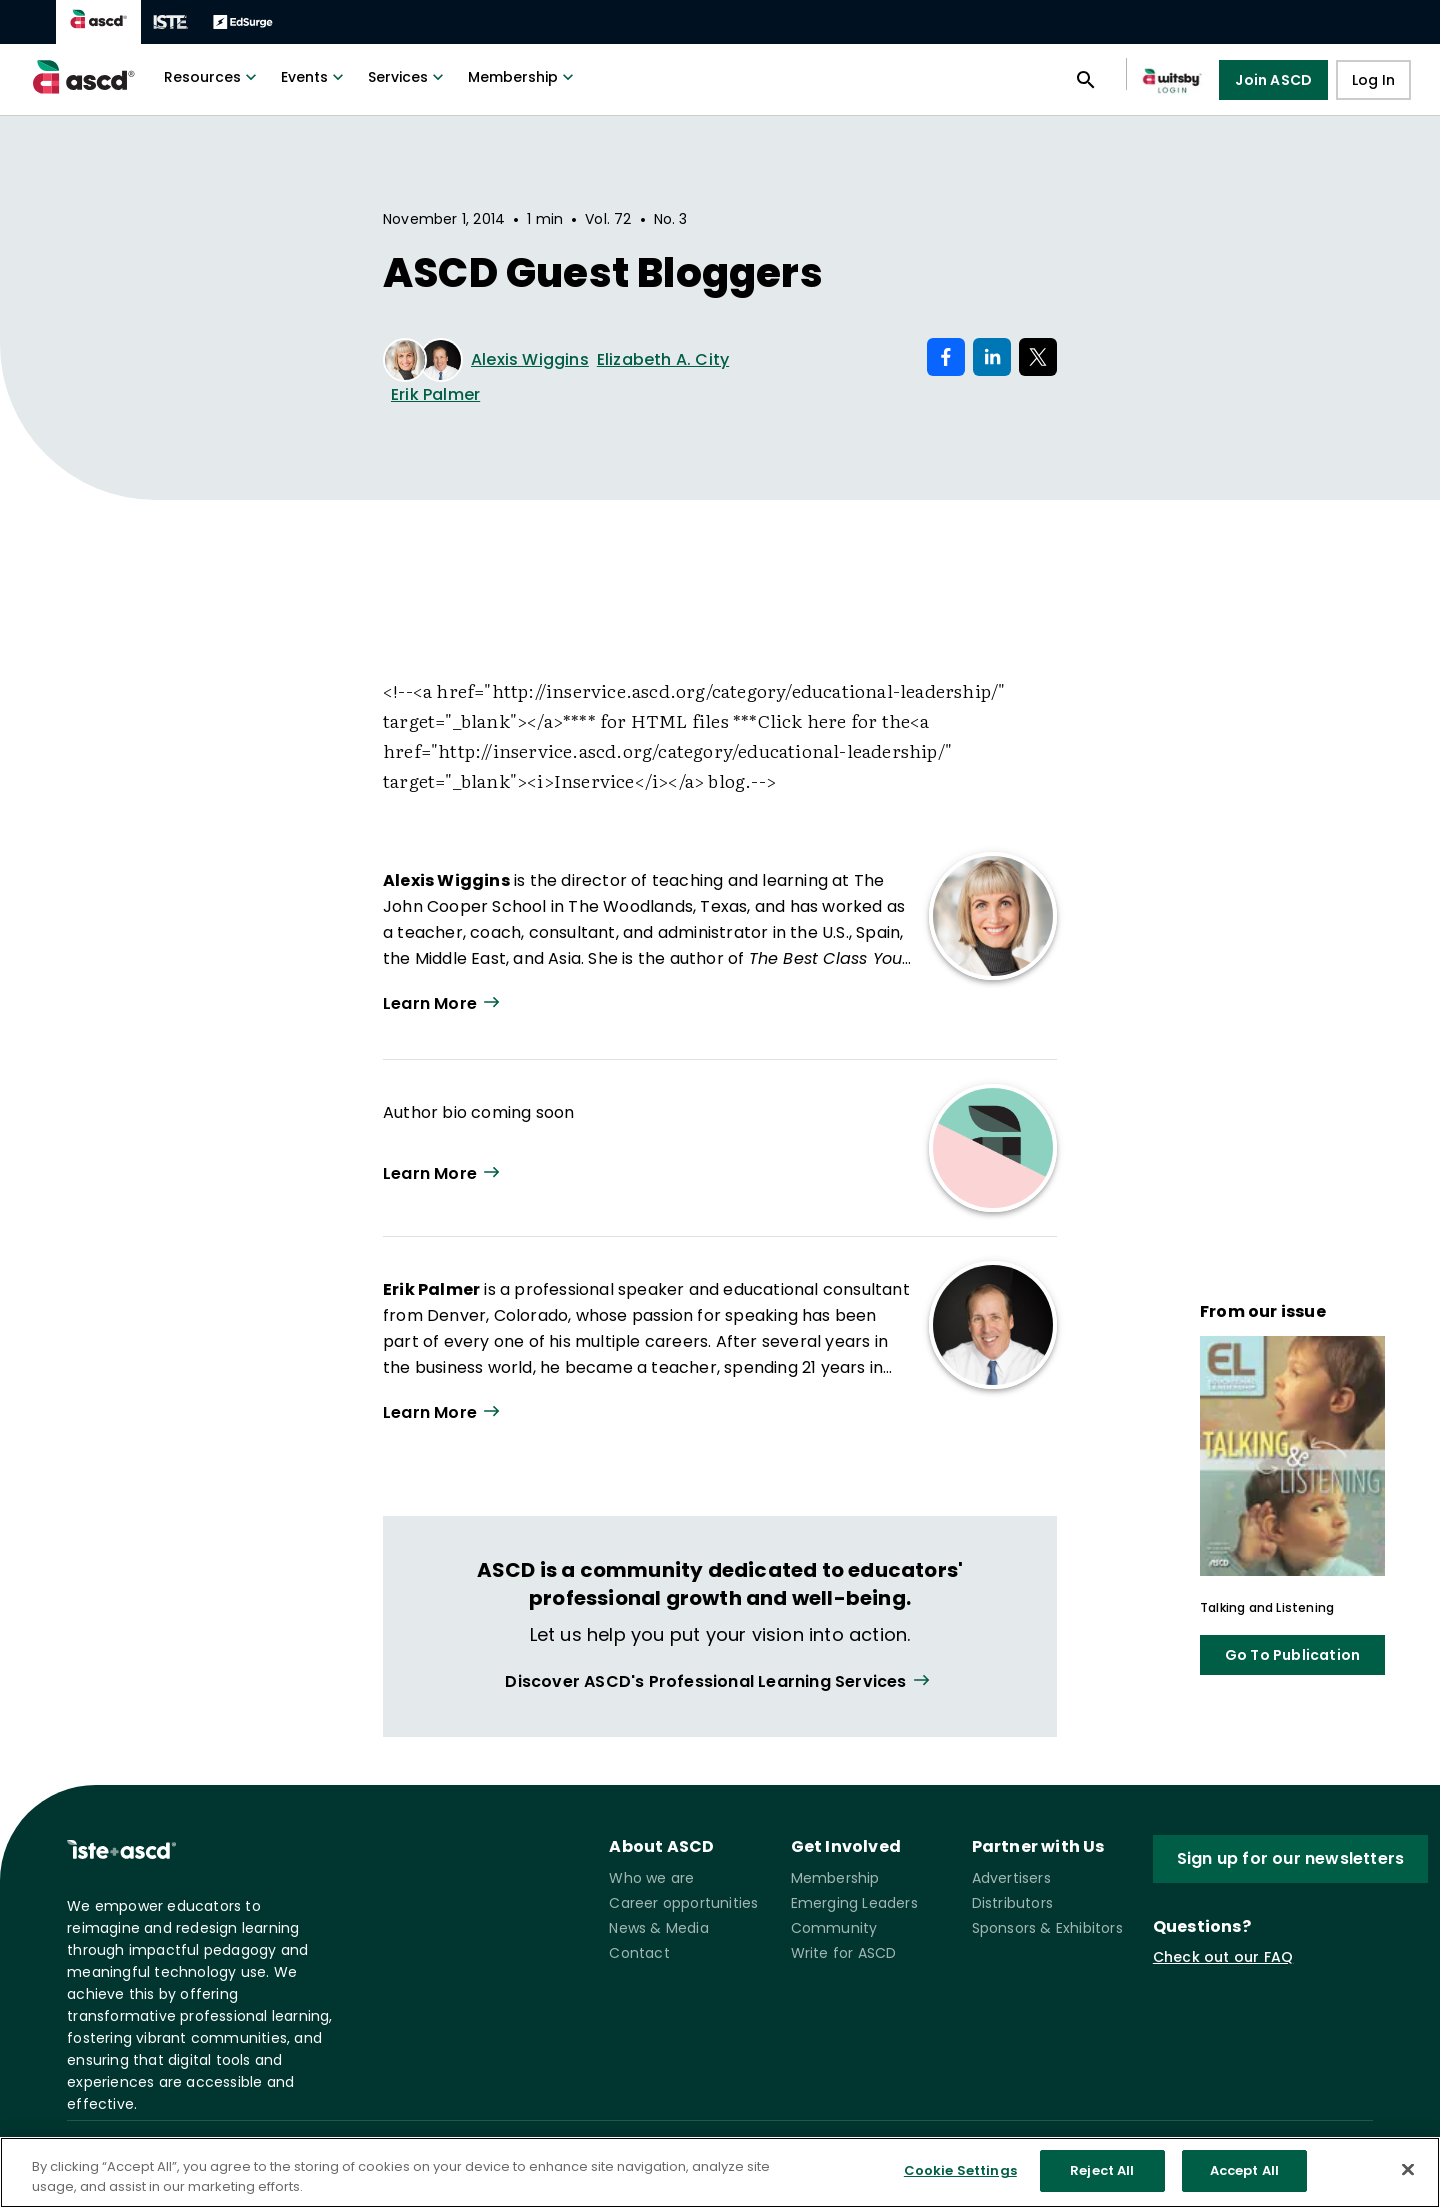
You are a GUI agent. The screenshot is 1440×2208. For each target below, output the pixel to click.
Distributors (1012, 1903)
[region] (720, 2172)
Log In (1373, 80)
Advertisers (1011, 1878)
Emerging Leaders (854, 1903)
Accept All (1244, 2170)
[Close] (1408, 2169)
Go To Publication (1292, 1655)
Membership (523, 77)
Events (314, 77)
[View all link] (719, 1681)
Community (834, 1928)
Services (408, 77)
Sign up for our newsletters (1290, 1858)
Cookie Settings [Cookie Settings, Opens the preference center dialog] (960, 2170)
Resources (212, 77)
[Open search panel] (1086, 80)
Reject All (1102, 2170)
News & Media (658, 1928)
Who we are (651, 1878)
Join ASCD (1273, 80)
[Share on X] (1038, 357)
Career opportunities (683, 1903)
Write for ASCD (844, 1953)
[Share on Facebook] (946, 357)
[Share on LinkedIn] (992, 357)
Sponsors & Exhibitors (1047, 1928)
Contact (639, 1953)
